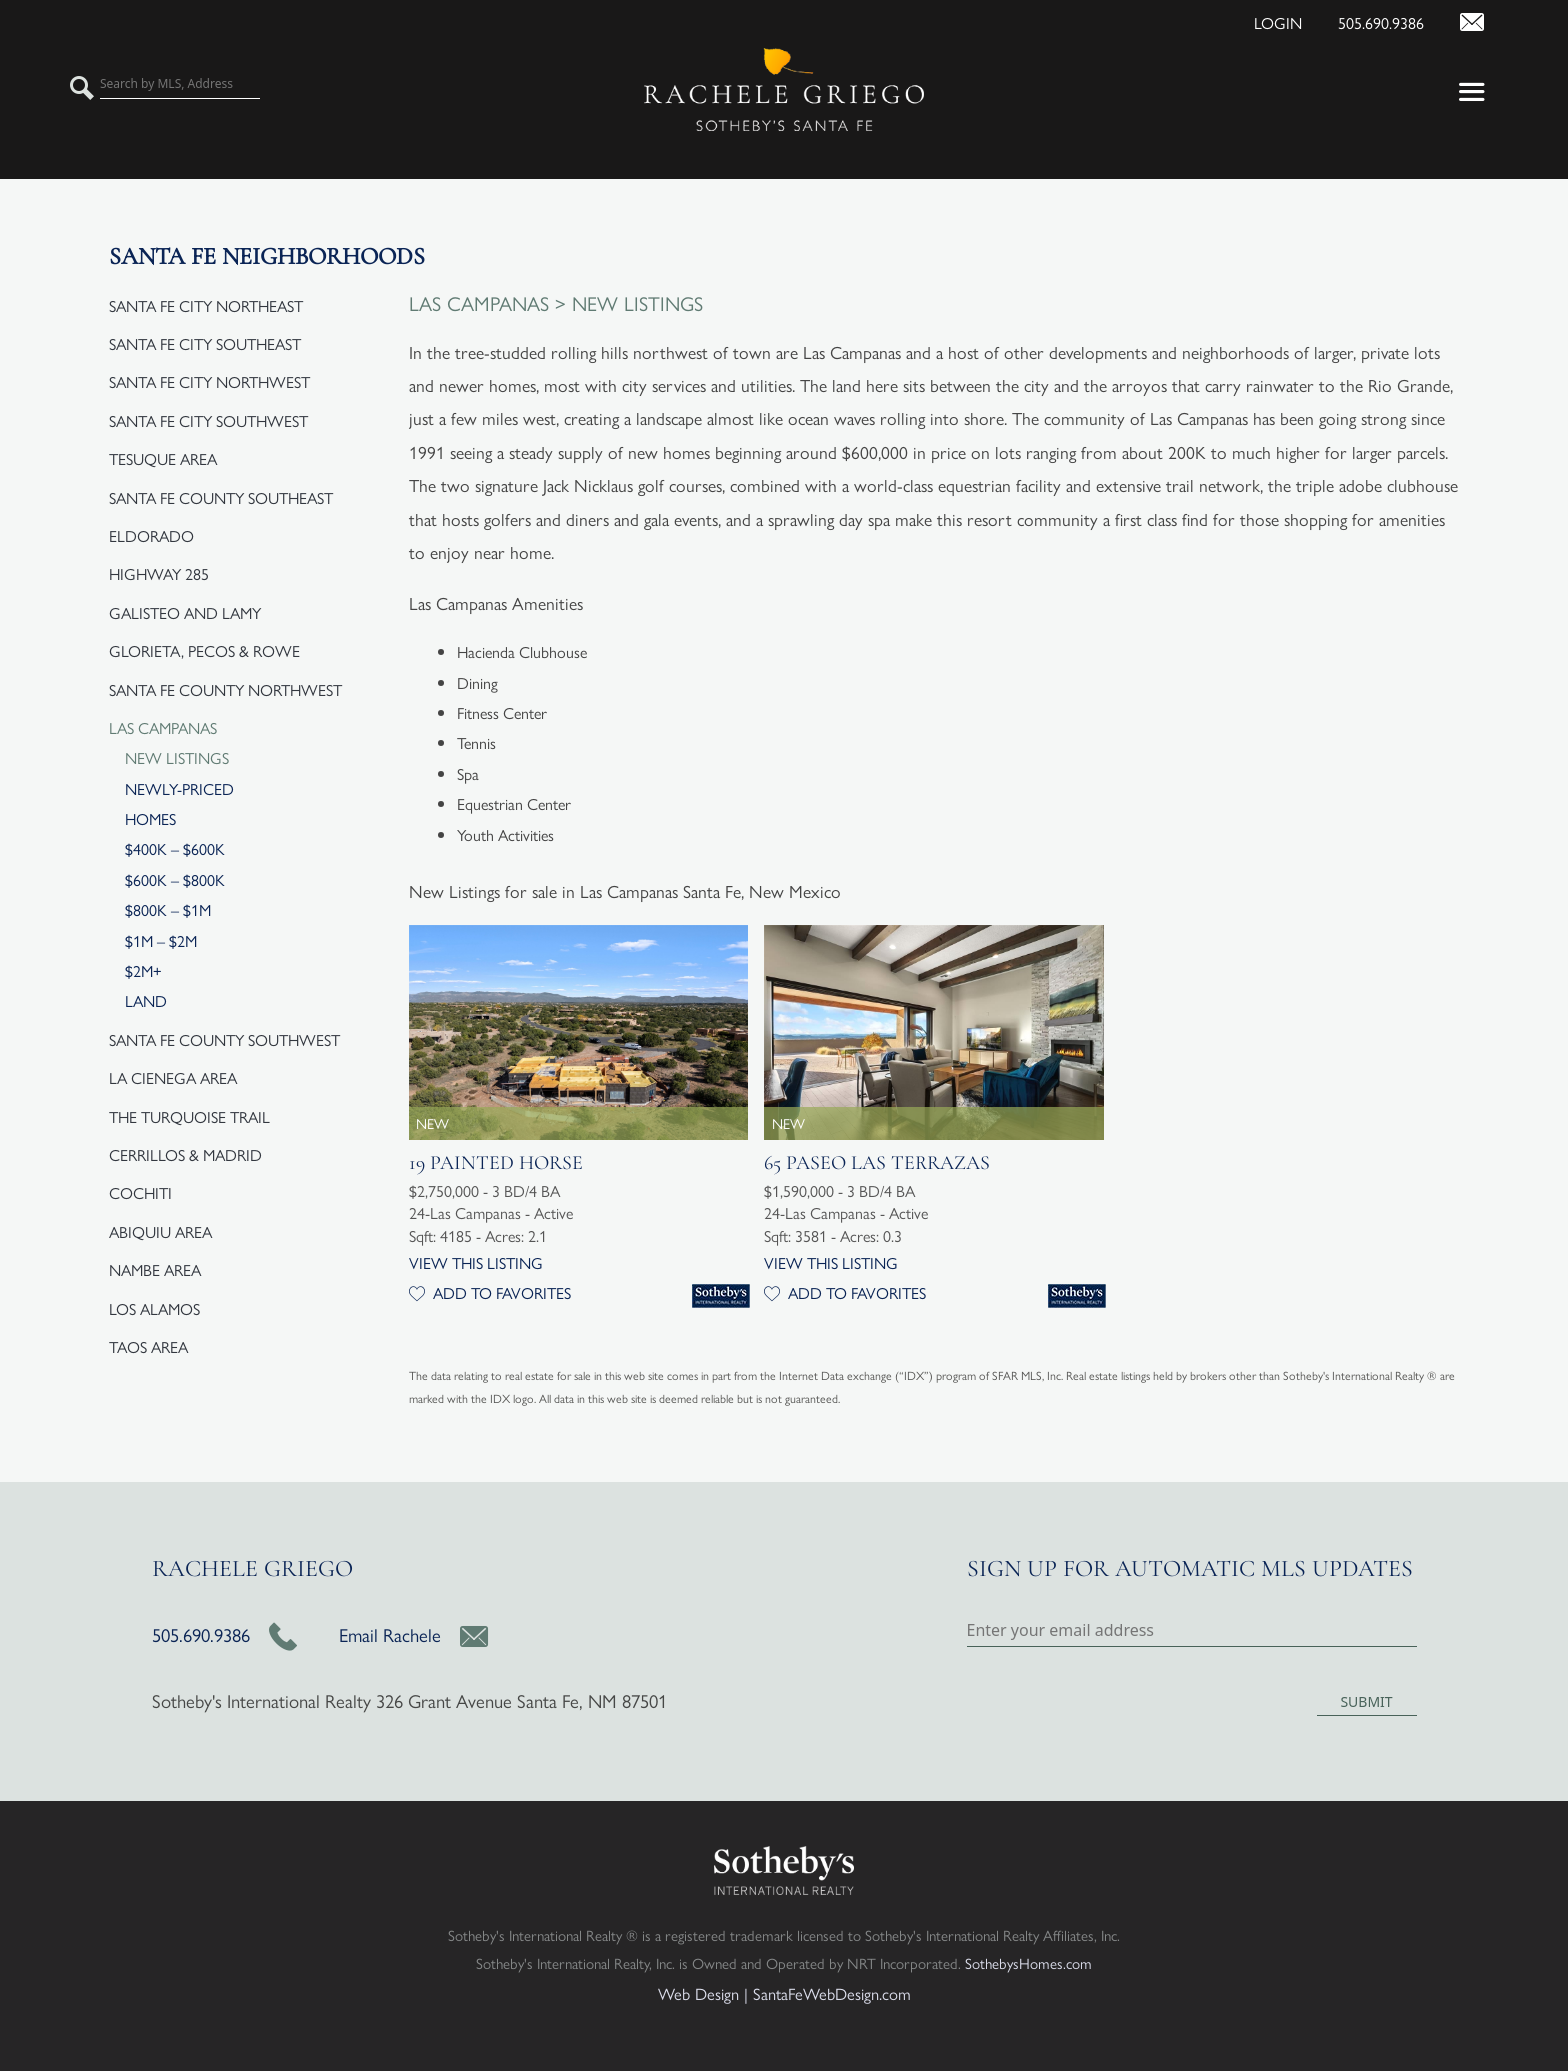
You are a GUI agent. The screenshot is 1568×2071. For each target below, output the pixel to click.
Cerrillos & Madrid (185, 1154)
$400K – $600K (175, 848)
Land (146, 1000)
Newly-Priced (179, 788)
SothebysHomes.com (1028, 1962)
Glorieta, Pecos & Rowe (204, 650)
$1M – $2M (161, 940)
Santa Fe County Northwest (225, 689)
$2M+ (143, 970)
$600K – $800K (175, 879)
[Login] (1262, 19)
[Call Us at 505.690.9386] (1365, 19)
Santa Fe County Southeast (221, 497)
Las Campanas (163, 727)
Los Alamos (154, 1308)
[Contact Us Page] (1456, 19)
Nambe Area (155, 1269)
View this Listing (476, 1262)
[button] (1394, 89)
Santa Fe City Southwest (208, 420)
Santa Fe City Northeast (206, 305)
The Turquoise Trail (189, 1116)
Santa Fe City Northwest (209, 381)
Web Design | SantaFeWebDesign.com (784, 1993)
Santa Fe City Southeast (205, 343)
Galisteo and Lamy (185, 612)
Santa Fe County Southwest (224, 1039)
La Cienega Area (173, 1077)
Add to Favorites (490, 1292)
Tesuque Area (163, 458)
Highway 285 (159, 573)
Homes (150, 818)
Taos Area (148, 1346)
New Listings (177, 757)
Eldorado (151, 535)
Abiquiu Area (160, 1231)
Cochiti (140, 1192)
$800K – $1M (168, 909)
